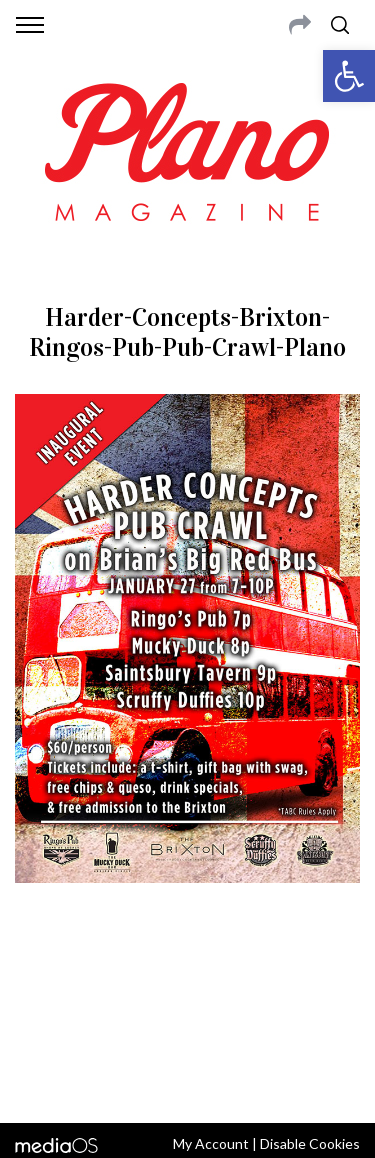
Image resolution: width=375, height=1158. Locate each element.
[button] (349, 76)
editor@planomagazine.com (188, 1027)
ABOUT (38, 979)
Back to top (187, 1081)
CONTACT (97, 979)
